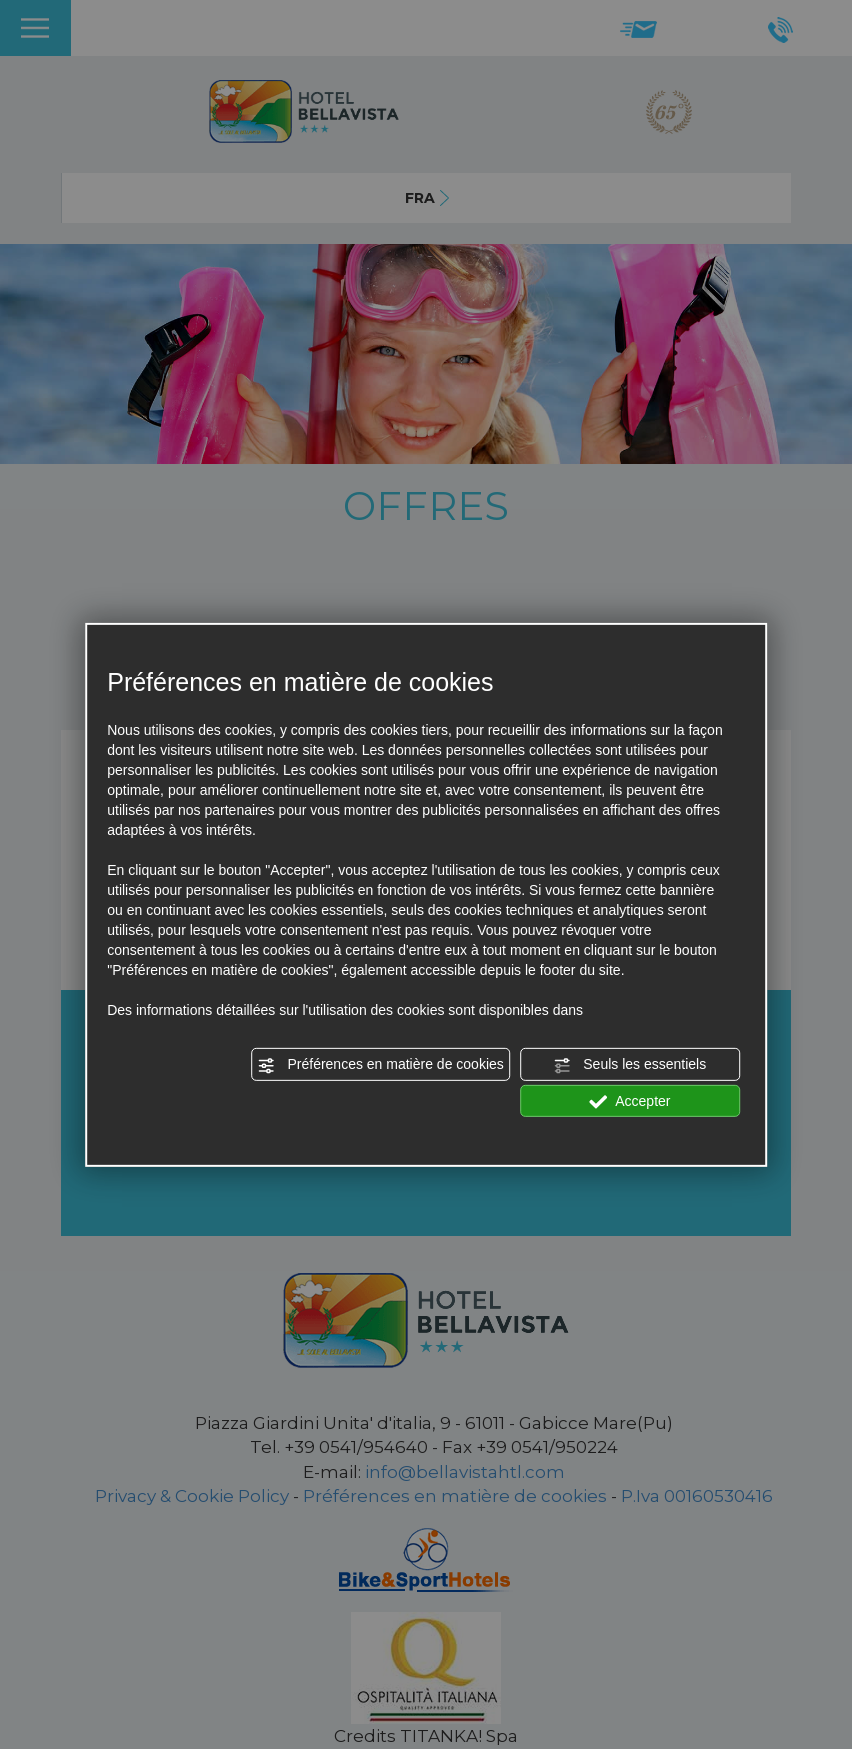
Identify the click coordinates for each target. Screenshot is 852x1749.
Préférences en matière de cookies (381, 1065)
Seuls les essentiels (629, 1065)
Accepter (629, 1101)
